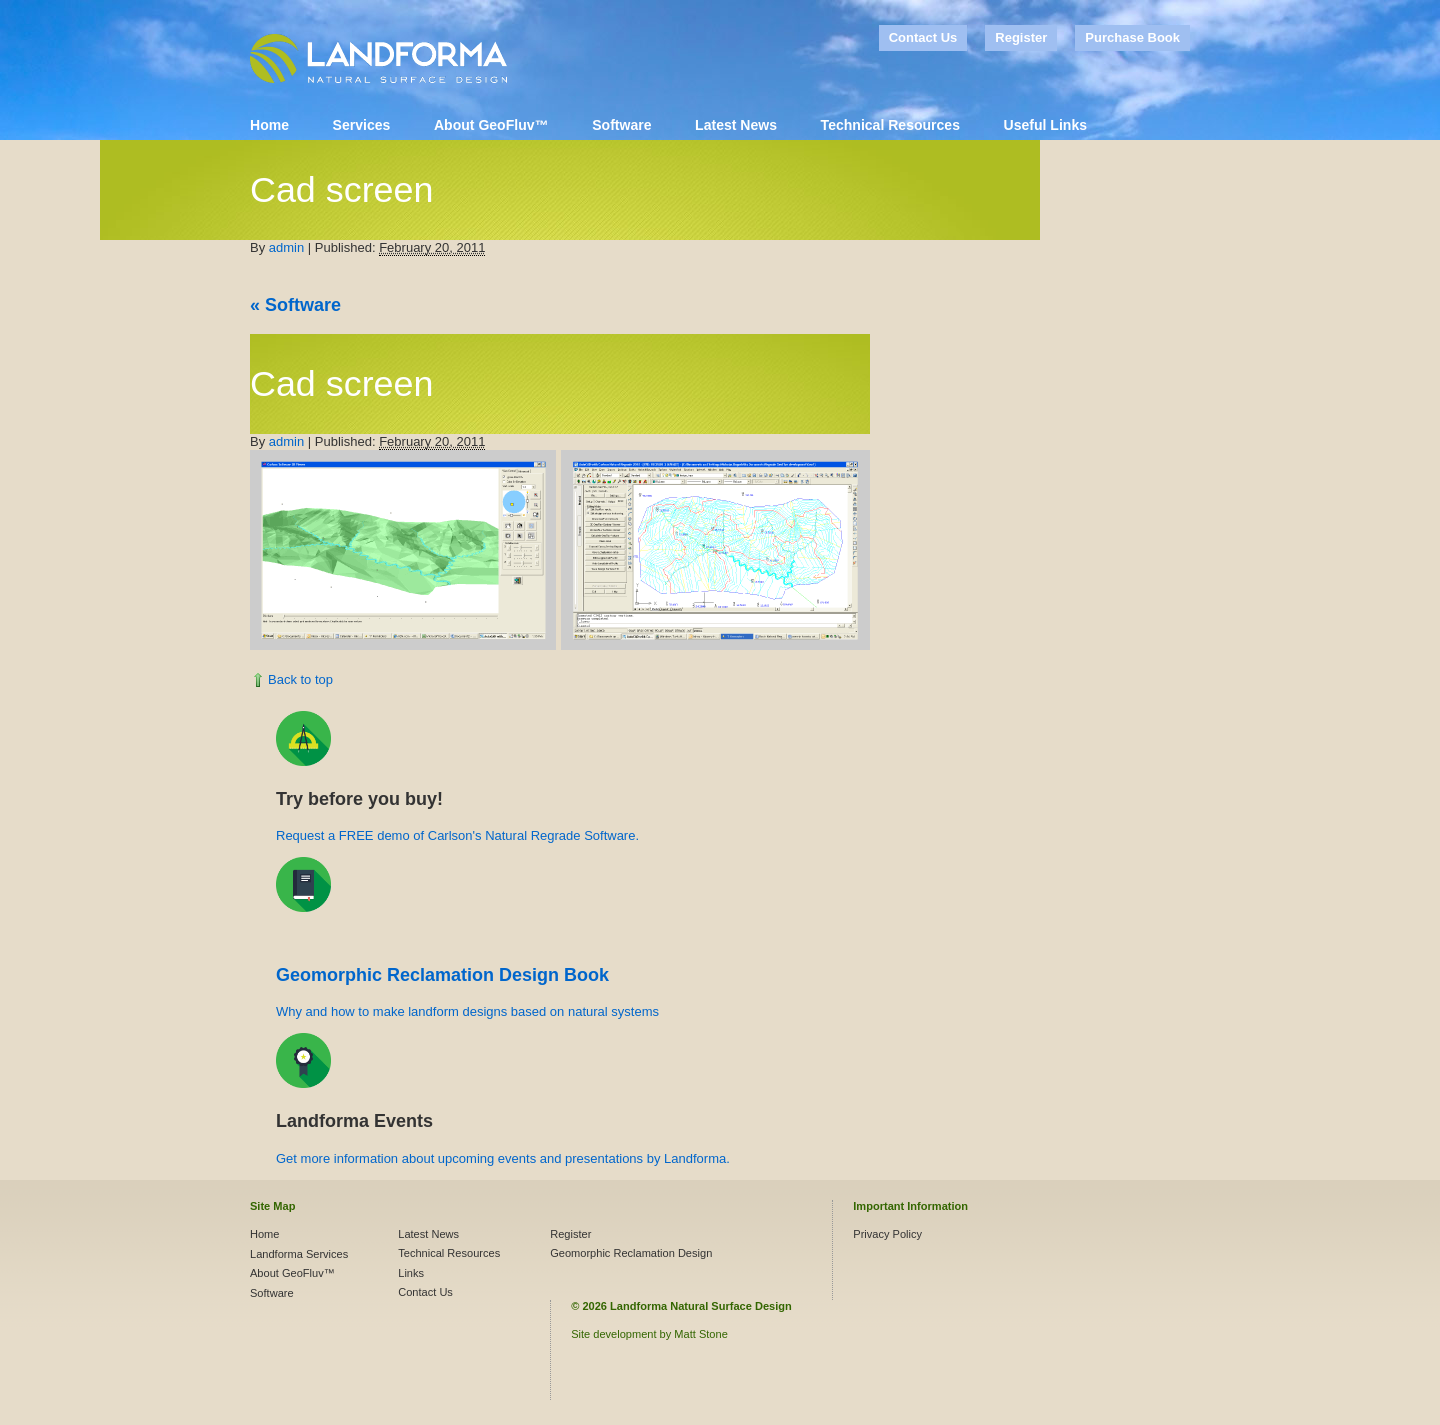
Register (1021, 37)
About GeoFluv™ (491, 125)
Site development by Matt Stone (649, 1334)
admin (286, 247)
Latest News (736, 125)
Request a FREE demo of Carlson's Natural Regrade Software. (457, 835)
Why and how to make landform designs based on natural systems (467, 1011)
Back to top (300, 679)
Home (269, 125)
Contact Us (923, 37)
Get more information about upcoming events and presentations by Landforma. (503, 1158)
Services (362, 125)
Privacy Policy (887, 1234)
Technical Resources (890, 125)
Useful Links (1045, 125)
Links (411, 1273)
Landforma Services (299, 1254)
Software (621, 125)
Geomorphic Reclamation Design (631, 1253)
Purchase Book (1132, 37)
